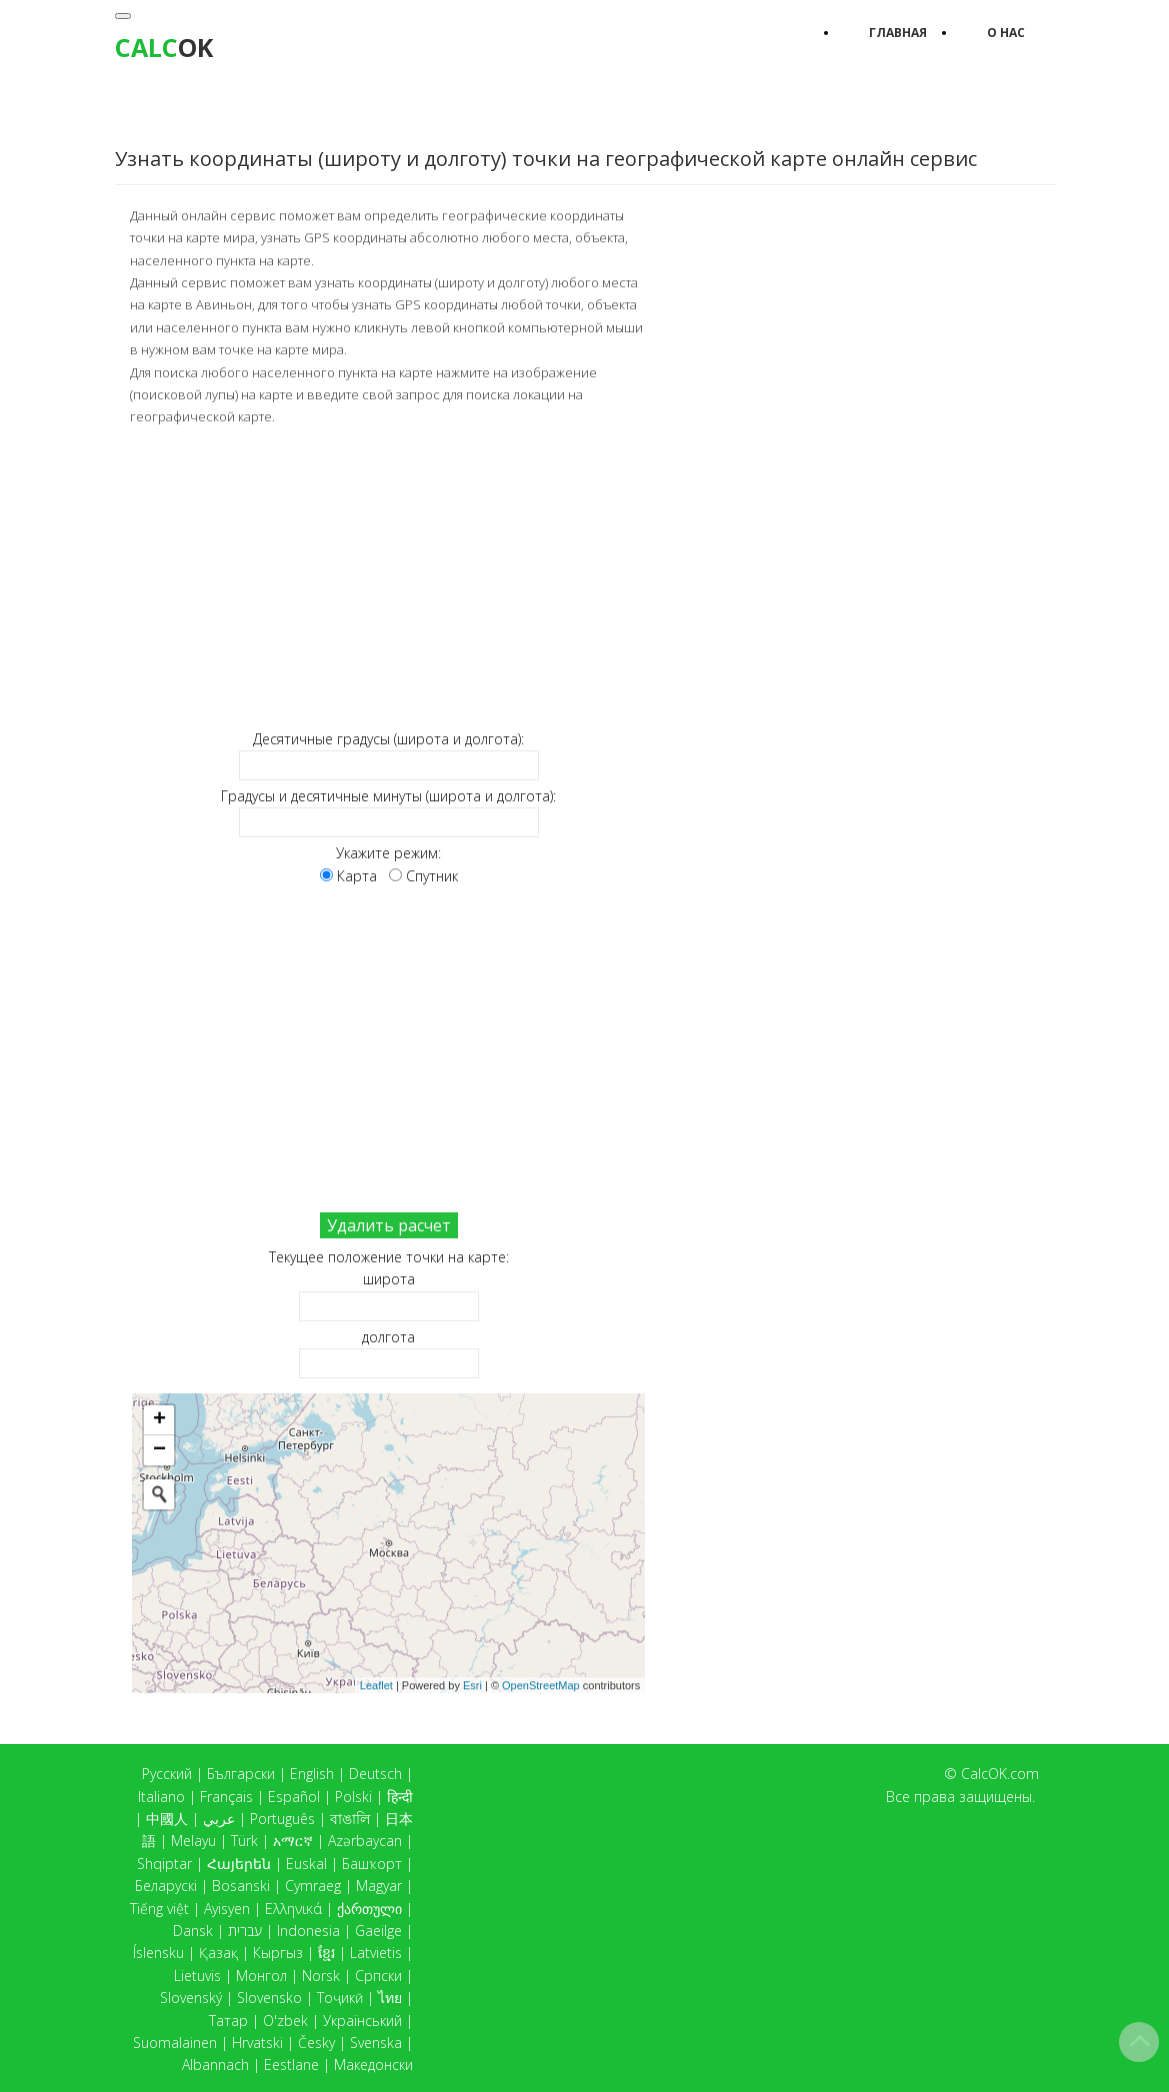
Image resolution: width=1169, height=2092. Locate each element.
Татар (228, 2020)
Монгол (261, 1975)
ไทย (390, 1997)
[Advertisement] (389, 576)
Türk (244, 1840)
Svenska (376, 2042)
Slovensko (269, 1997)
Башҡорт (372, 1863)
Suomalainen (175, 2042)
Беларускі (166, 1885)
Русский (167, 1773)
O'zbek (285, 2020)
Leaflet (376, 1683)
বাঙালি (350, 1818)
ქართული (369, 1908)
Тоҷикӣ (340, 1997)
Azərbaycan (365, 1840)
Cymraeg (313, 1885)
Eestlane (291, 2064)
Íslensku (158, 1952)
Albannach (215, 2064)
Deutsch (375, 1773)
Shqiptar (164, 1863)
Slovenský (191, 1997)
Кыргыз (278, 1952)
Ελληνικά (293, 1908)
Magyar (379, 1885)
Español (294, 1796)
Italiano (161, 1796)
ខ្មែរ (326, 1952)
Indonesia (308, 1930)
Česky (316, 2042)
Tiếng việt (159, 1908)
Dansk (193, 1930)
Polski (353, 1796)
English (312, 1773)
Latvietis (376, 1952)
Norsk (321, 1975)
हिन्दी (400, 1796)
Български (241, 1773)
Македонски (373, 2064)
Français (226, 1796)
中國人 (167, 1818)
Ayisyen (227, 1908)
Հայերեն (239, 1863)
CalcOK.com (1000, 1773)
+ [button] (159, 1419)
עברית (245, 1930)
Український (362, 2020)
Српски (378, 1975)
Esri (472, 1683)
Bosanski (241, 1885)
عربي (219, 1818)
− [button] (159, 1449)
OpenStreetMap (541, 1683)
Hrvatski (257, 2042)
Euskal (306, 1863)
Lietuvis (197, 1975)
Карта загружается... (396, 1542)
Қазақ (218, 1952)
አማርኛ (293, 1840)
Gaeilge (378, 1930)
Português (282, 1818)
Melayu (193, 1840)
